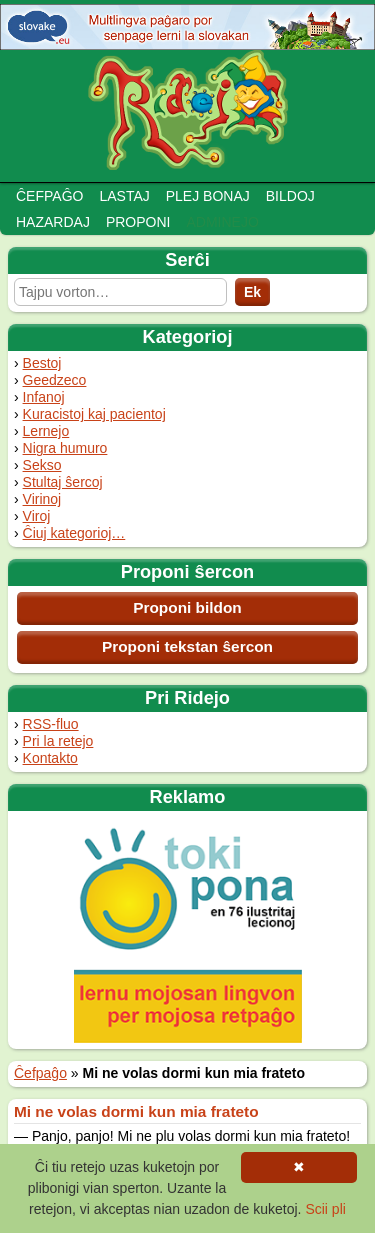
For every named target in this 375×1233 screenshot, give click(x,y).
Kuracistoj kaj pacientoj (94, 414)
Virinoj (42, 499)
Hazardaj (53, 222)
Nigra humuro (65, 448)
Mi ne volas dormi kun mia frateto (136, 1111)
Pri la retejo (58, 741)
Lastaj (124, 196)
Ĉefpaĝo (49, 196)
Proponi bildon (187, 607)
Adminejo (222, 222)
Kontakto (50, 758)
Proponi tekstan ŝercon (187, 646)
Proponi (138, 222)
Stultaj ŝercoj (63, 482)
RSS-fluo (51, 724)
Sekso (42, 465)
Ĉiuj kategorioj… (74, 533)
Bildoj (290, 196)
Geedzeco (55, 380)
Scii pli (325, 1209)
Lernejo (46, 431)
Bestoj (42, 363)
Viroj (37, 516)
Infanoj (44, 397)
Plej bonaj (208, 196)
